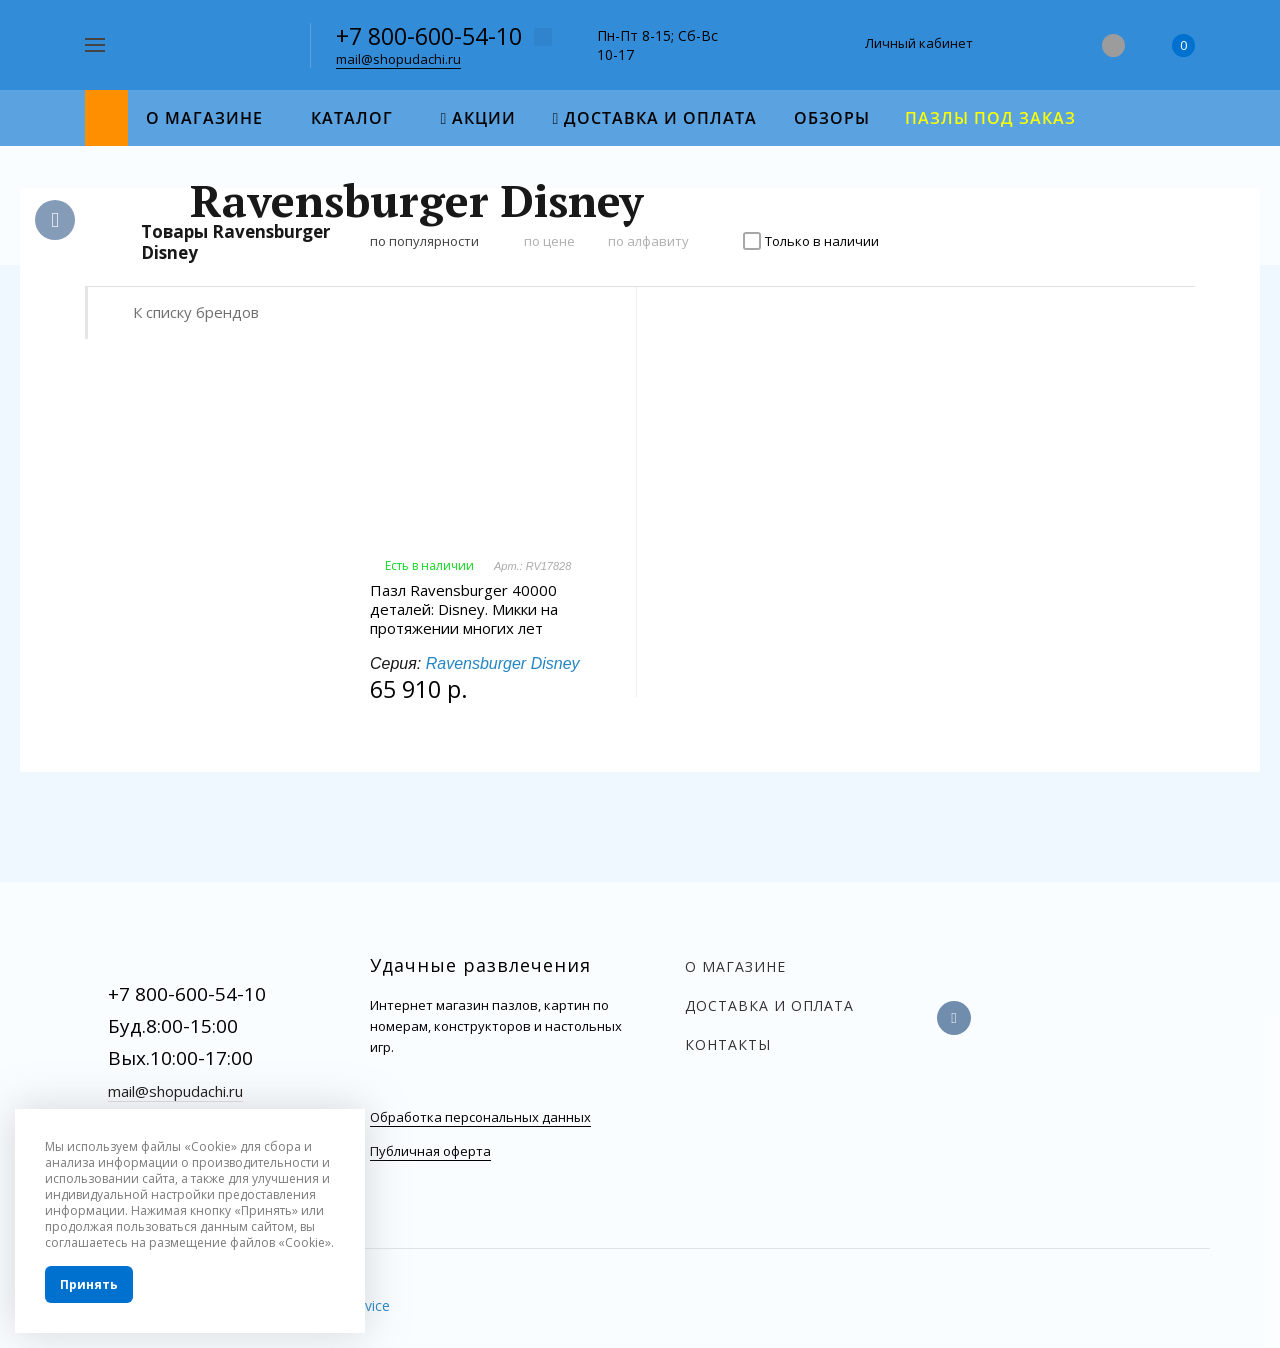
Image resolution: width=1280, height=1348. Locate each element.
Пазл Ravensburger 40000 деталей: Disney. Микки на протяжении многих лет (464, 609)
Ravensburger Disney (503, 663)
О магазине (735, 966)
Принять (89, 1284)
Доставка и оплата (769, 1005)
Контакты (728, 1044)
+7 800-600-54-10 (429, 36)
